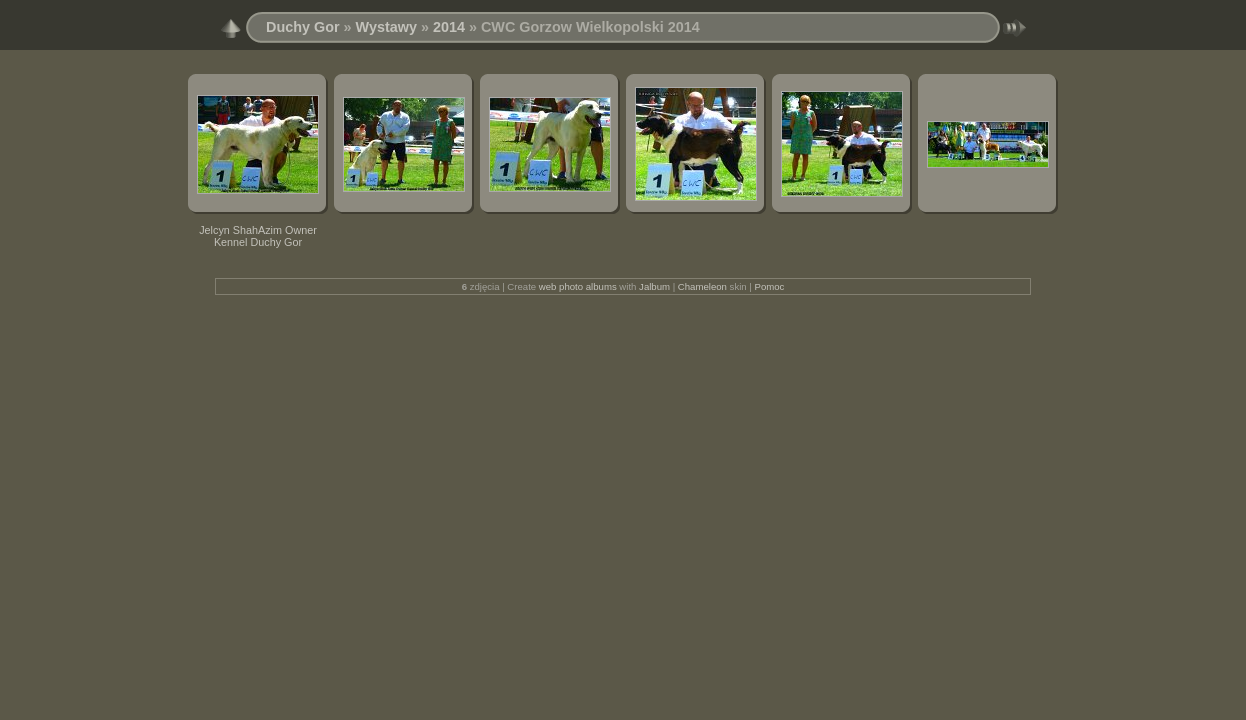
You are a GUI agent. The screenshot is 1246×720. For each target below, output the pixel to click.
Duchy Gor (303, 27)
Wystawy (386, 27)
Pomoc (770, 286)
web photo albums (578, 286)
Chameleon (702, 286)
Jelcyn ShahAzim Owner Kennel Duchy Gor (258, 236)
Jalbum (654, 286)
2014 (449, 27)
